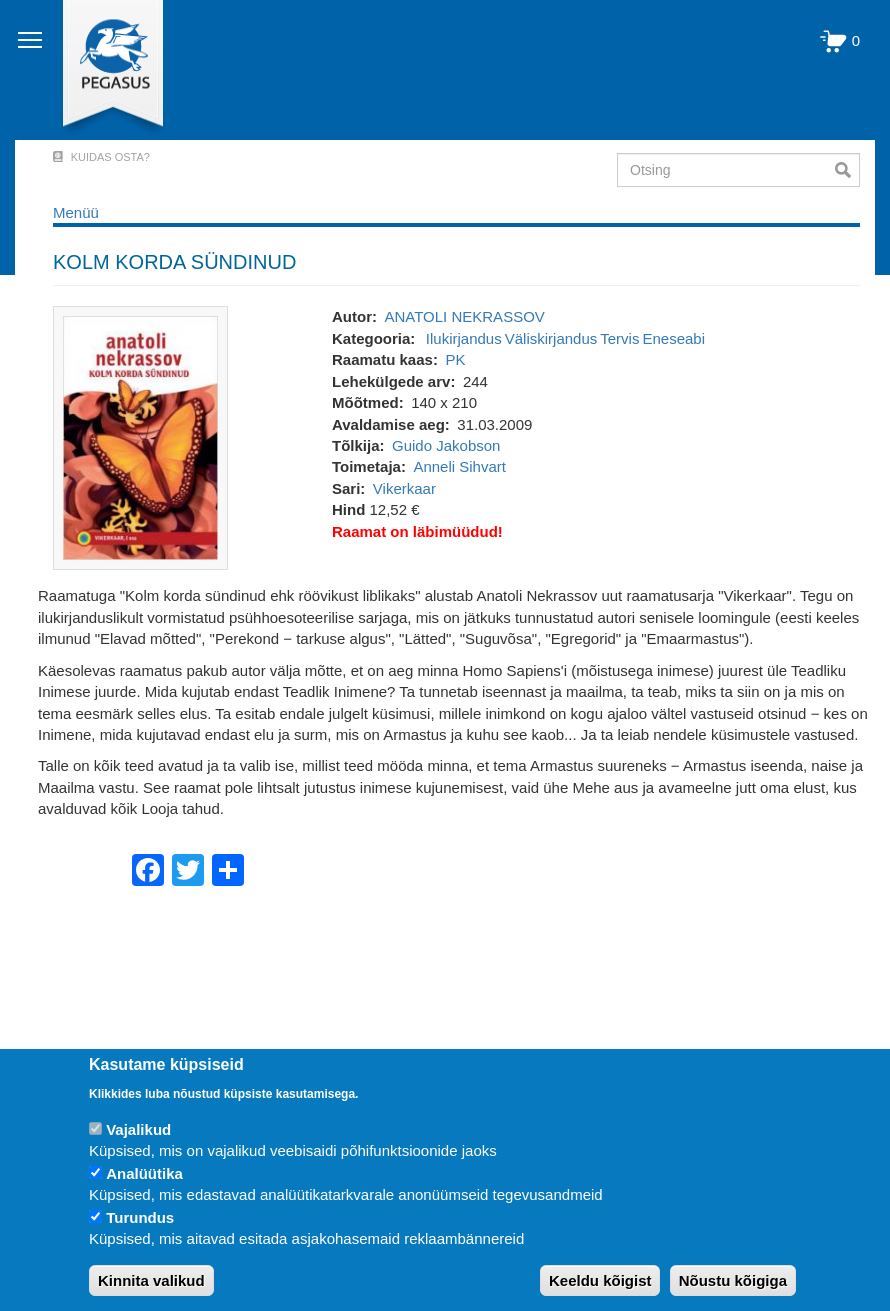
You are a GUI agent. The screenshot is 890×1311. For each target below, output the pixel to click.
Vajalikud (138, 1129)
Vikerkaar (404, 488)
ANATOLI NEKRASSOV (464, 316)
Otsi (847, 170)
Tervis (619, 338)
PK (455, 359)
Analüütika (144, 1173)
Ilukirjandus (464, 338)
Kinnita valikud (151, 1280)
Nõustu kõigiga (733, 1280)
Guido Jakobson (446, 445)
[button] (140, 436)
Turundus (140, 1217)
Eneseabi (673, 338)
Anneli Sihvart (459, 466)
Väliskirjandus (551, 338)
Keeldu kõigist (600, 1280)
